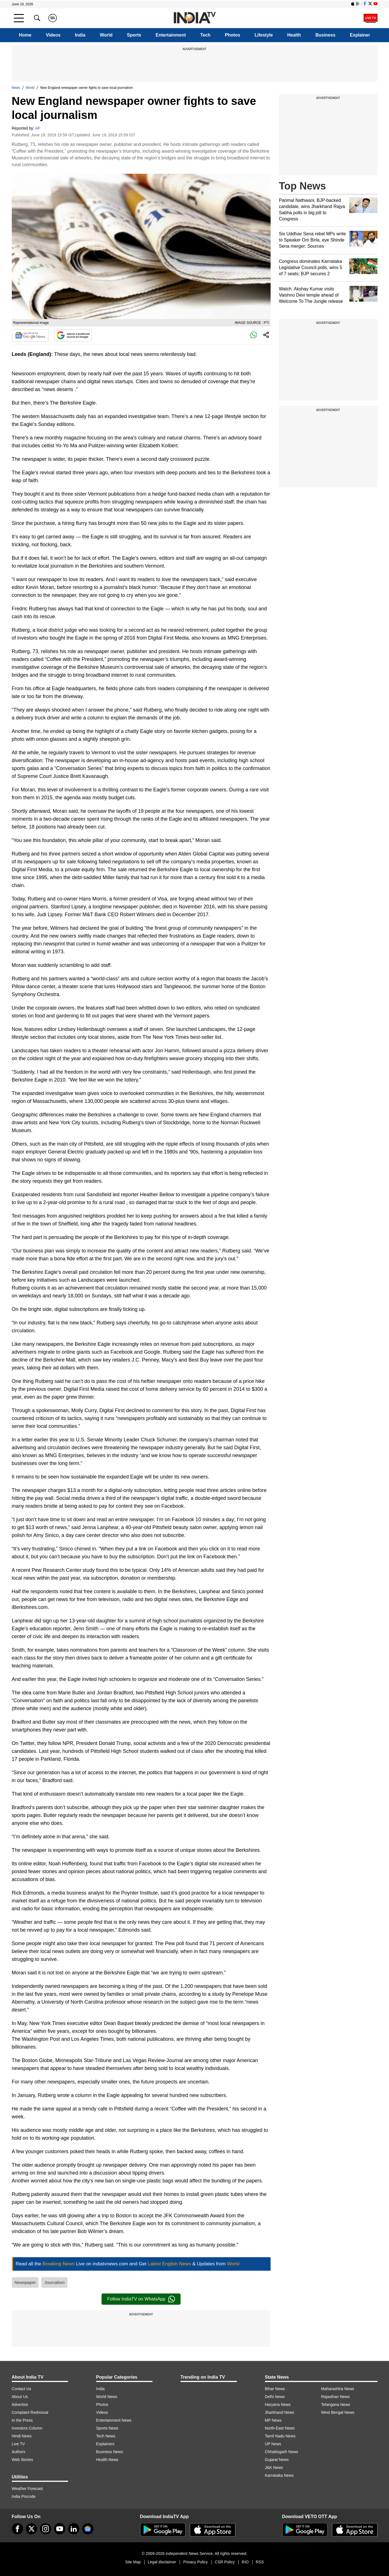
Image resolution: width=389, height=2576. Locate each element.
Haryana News (278, 2404)
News (16, 88)
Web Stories (22, 2459)
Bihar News (275, 2389)
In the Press (22, 2420)
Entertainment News (114, 2420)
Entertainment (171, 35)
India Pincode (24, 2496)
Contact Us (21, 2389)
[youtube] (59, 2528)
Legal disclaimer (162, 2562)
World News (106, 2396)
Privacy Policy (195, 2562)
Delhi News (275, 2396)
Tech (205, 35)
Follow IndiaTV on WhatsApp (141, 2299)
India (80, 35)
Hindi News (22, 2436)
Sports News (107, 2428)
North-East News (280, 2428)
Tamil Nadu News (280, 2436)
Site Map (133, 2562)
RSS (260, 2562)
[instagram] (45, 2528)
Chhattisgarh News (281, 2451)
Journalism (54, 2282)
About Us (20, 2396)
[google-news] (87, 2528)
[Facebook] (17, 2528)
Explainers (105, 2444)
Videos (53, 35)
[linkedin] (73, 2528)
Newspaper (25, 2282)
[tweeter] (31, 2528)
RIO (245, 2562)
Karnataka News (279, 2475)
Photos (232, 35)
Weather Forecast (27, 2488)
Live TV (18, 2444)
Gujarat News (277, 2459)
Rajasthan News (335, 2396)
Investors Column (27, 2428)
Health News (107, 2459)
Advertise (20, 2404)
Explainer (360, 35)
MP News (273, 2420)
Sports (134, 35)
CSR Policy (225, 2562)
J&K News (274, 2467)
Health (294, 35)
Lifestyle (264, 35)
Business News (109, 2451)
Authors (18, 2451)
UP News (273, 2444)
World (106, 35)
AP (38, 128)
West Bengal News (337, 2412)
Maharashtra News (337, 2389)
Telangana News (335, 2404)
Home (25, 35)
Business (325, 35)
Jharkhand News (279, 2412)
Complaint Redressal (30, 2412)
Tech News (105, 2436)
